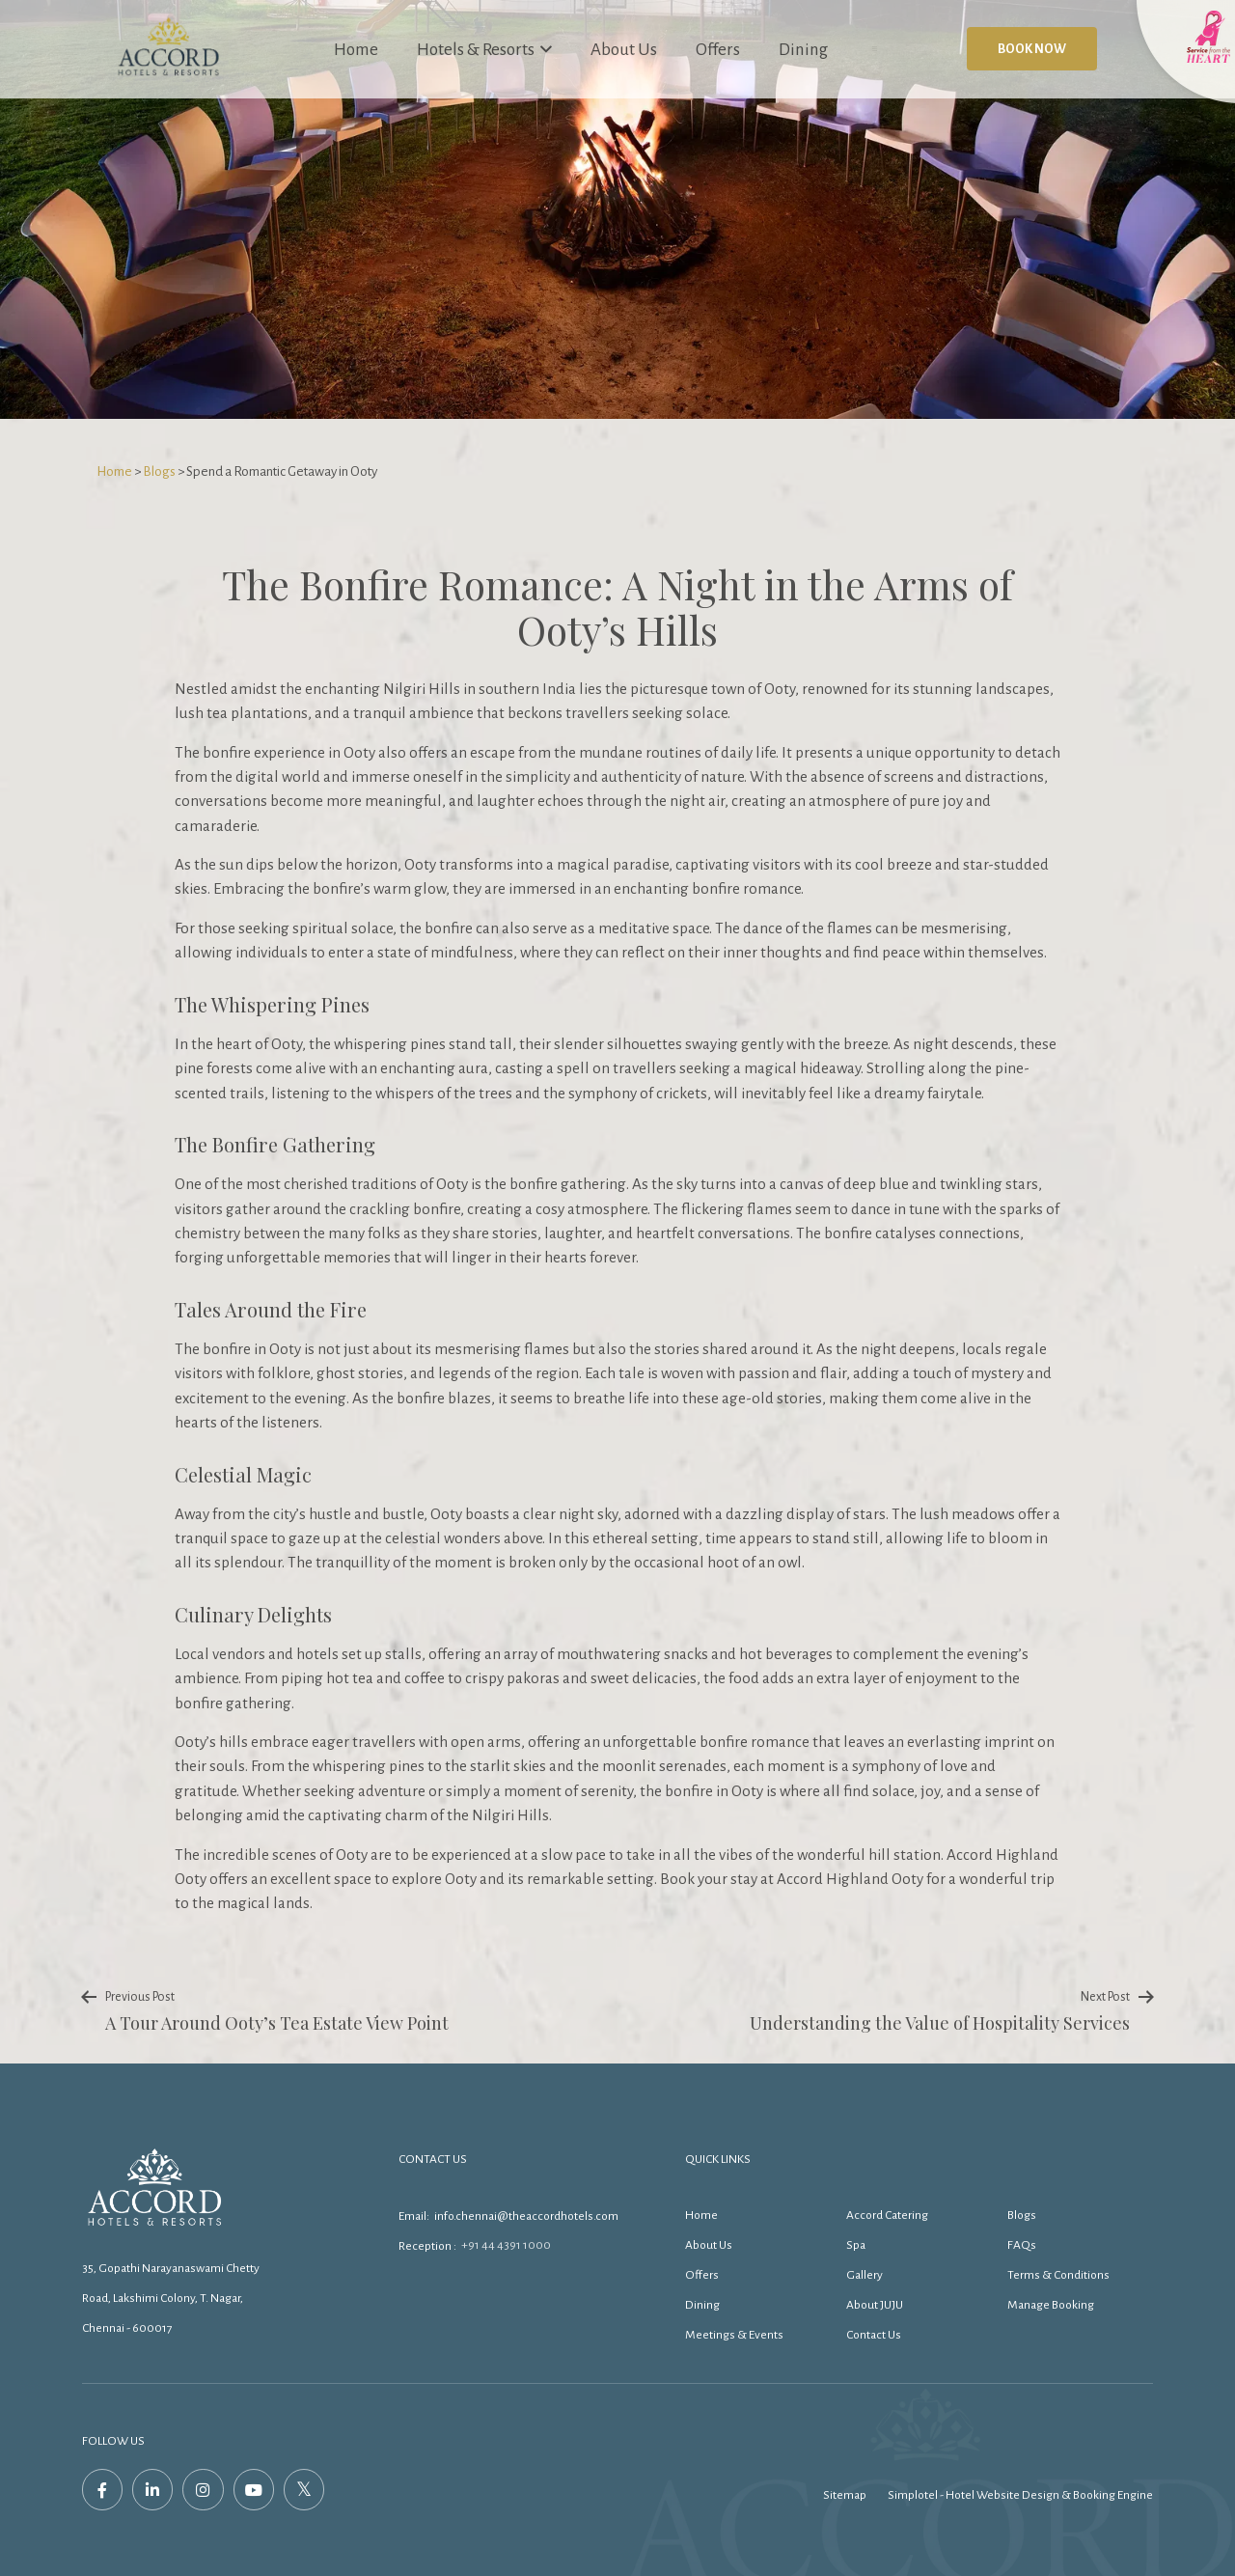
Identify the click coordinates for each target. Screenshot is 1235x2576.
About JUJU (874, 2305)
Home (356, 50)
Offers (718, 50)
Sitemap (844, 2495)
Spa (855, 2245)
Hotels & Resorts (484, 48)
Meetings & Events (734, 2334)
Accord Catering (887, 2215)
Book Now (1032, 49)
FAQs (1021, 2245)
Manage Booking (1050, 2305)
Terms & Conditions (1058, 2275)
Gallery (864, 2275)
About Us (623, 50)
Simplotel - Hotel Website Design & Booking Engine (1020, 2495)
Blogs (159, 471)
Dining (803, 50)
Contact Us (873, 2334)
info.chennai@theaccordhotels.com (526, 2216)
